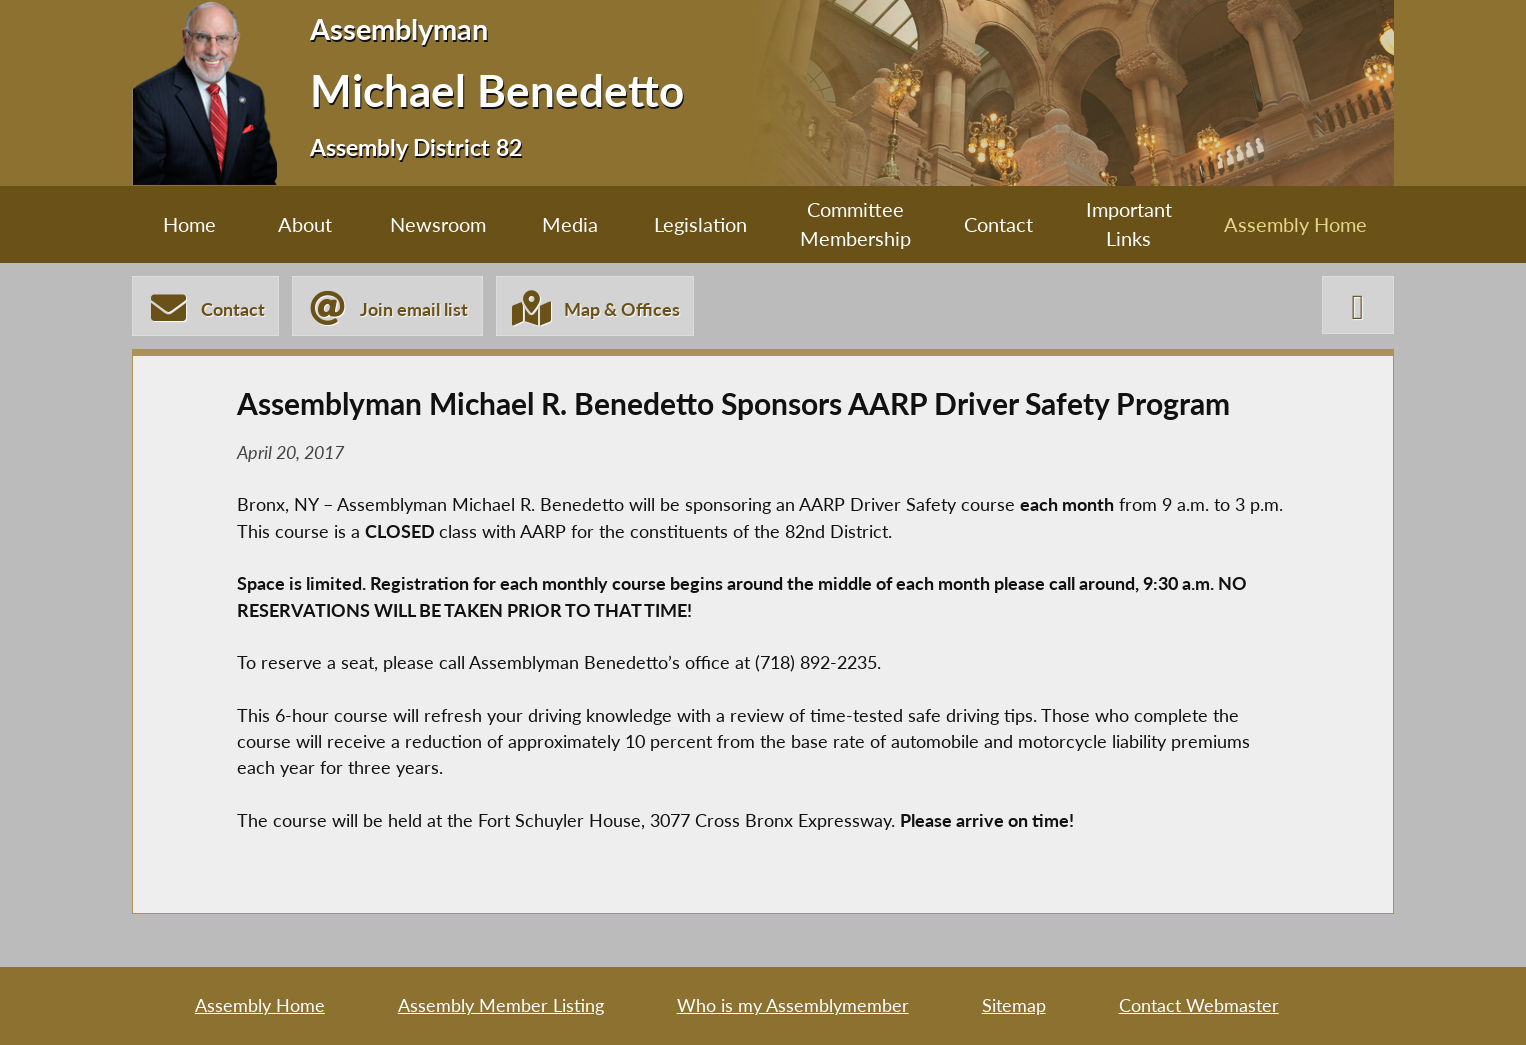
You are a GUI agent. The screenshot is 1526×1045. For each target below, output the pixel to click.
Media (570, 224)
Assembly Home (1295, 224)
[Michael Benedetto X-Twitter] (1358, 305)
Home (189, 224)
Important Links (1129, 224)
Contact (998, 224)
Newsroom (438, 224)
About (305, 224)
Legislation (700, 224)
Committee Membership (855, 224)
